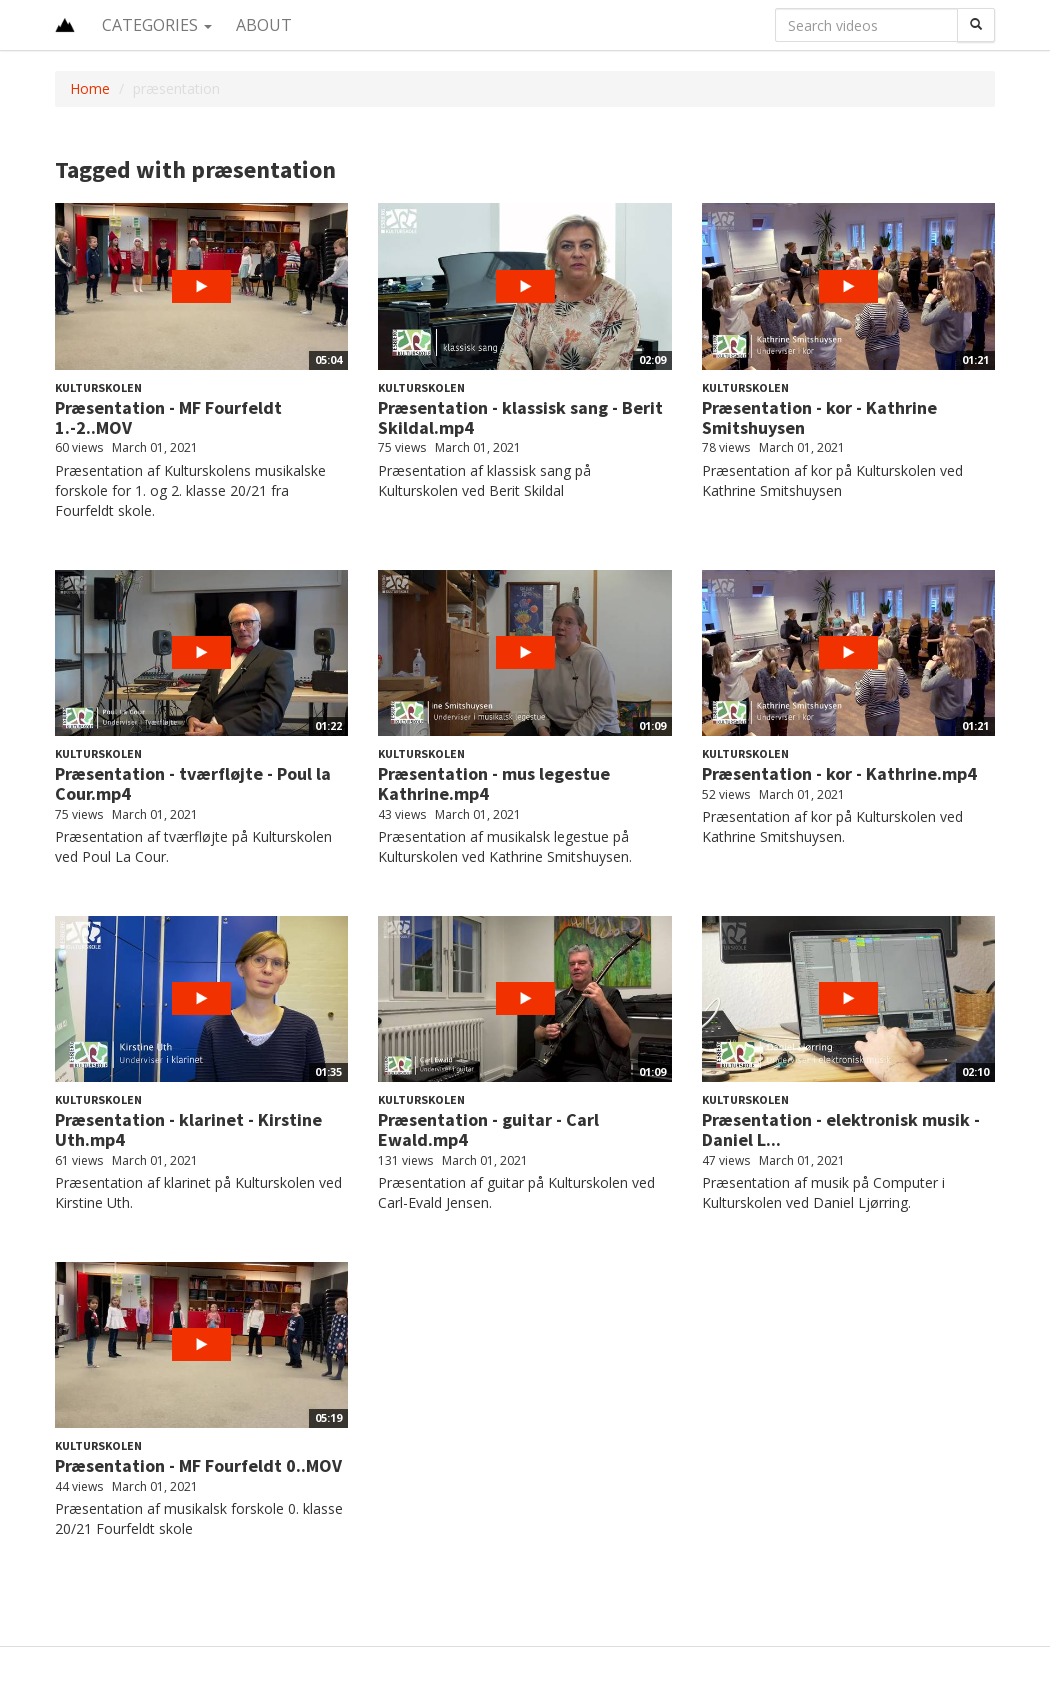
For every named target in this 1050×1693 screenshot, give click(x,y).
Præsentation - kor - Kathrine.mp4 (839, 773)
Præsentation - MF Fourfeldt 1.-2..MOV (168, 417)
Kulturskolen (98, 387)
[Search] (976, 25)
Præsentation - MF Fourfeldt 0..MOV (198, 1465)
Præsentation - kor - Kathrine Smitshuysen (819, 417)
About (264, 25)
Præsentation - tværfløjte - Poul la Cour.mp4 (193, 783)
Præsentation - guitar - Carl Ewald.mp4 (488, 1129)
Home (90, 88)
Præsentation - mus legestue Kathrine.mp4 (494, 783)
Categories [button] (157, 25)
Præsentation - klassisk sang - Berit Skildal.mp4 (520, 417)
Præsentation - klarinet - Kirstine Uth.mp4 (188, 1129)
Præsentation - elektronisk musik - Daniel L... (841, 1129)
